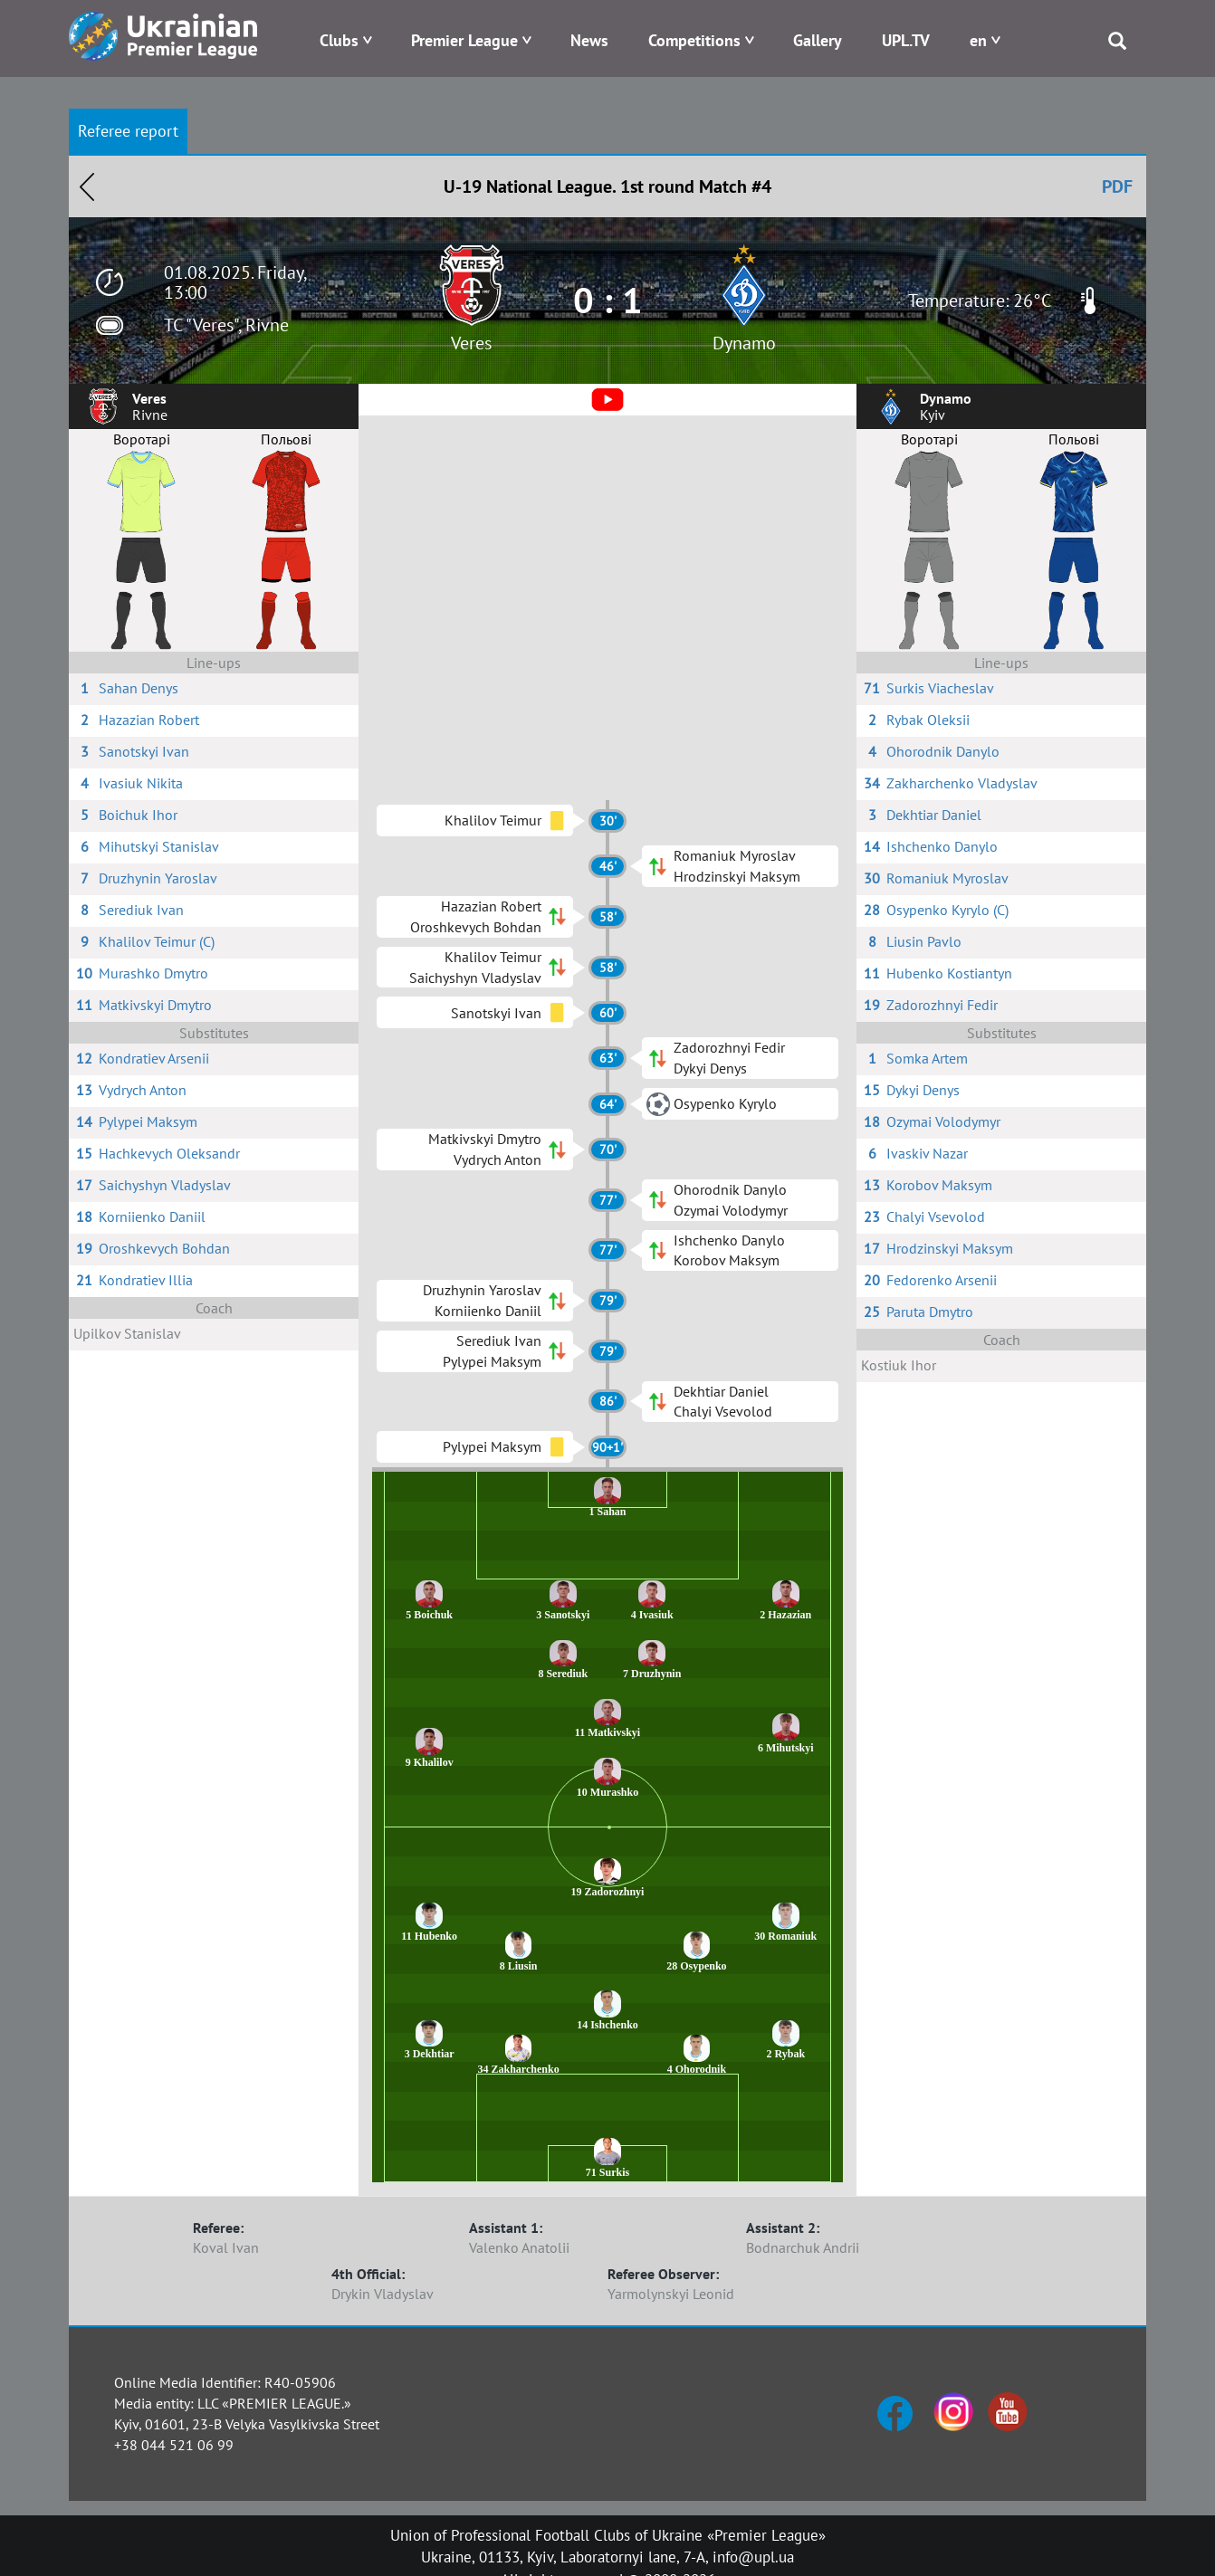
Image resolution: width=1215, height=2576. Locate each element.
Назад (86, 186)
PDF (1117, 186)
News (589, 40)
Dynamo (744, 343)
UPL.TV (906, 40)
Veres (471, 343)
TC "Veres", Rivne (226, 325)
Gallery (817, 40)
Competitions (694, 40)
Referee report (128, 130)
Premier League (464, 40)
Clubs (339, 40)
